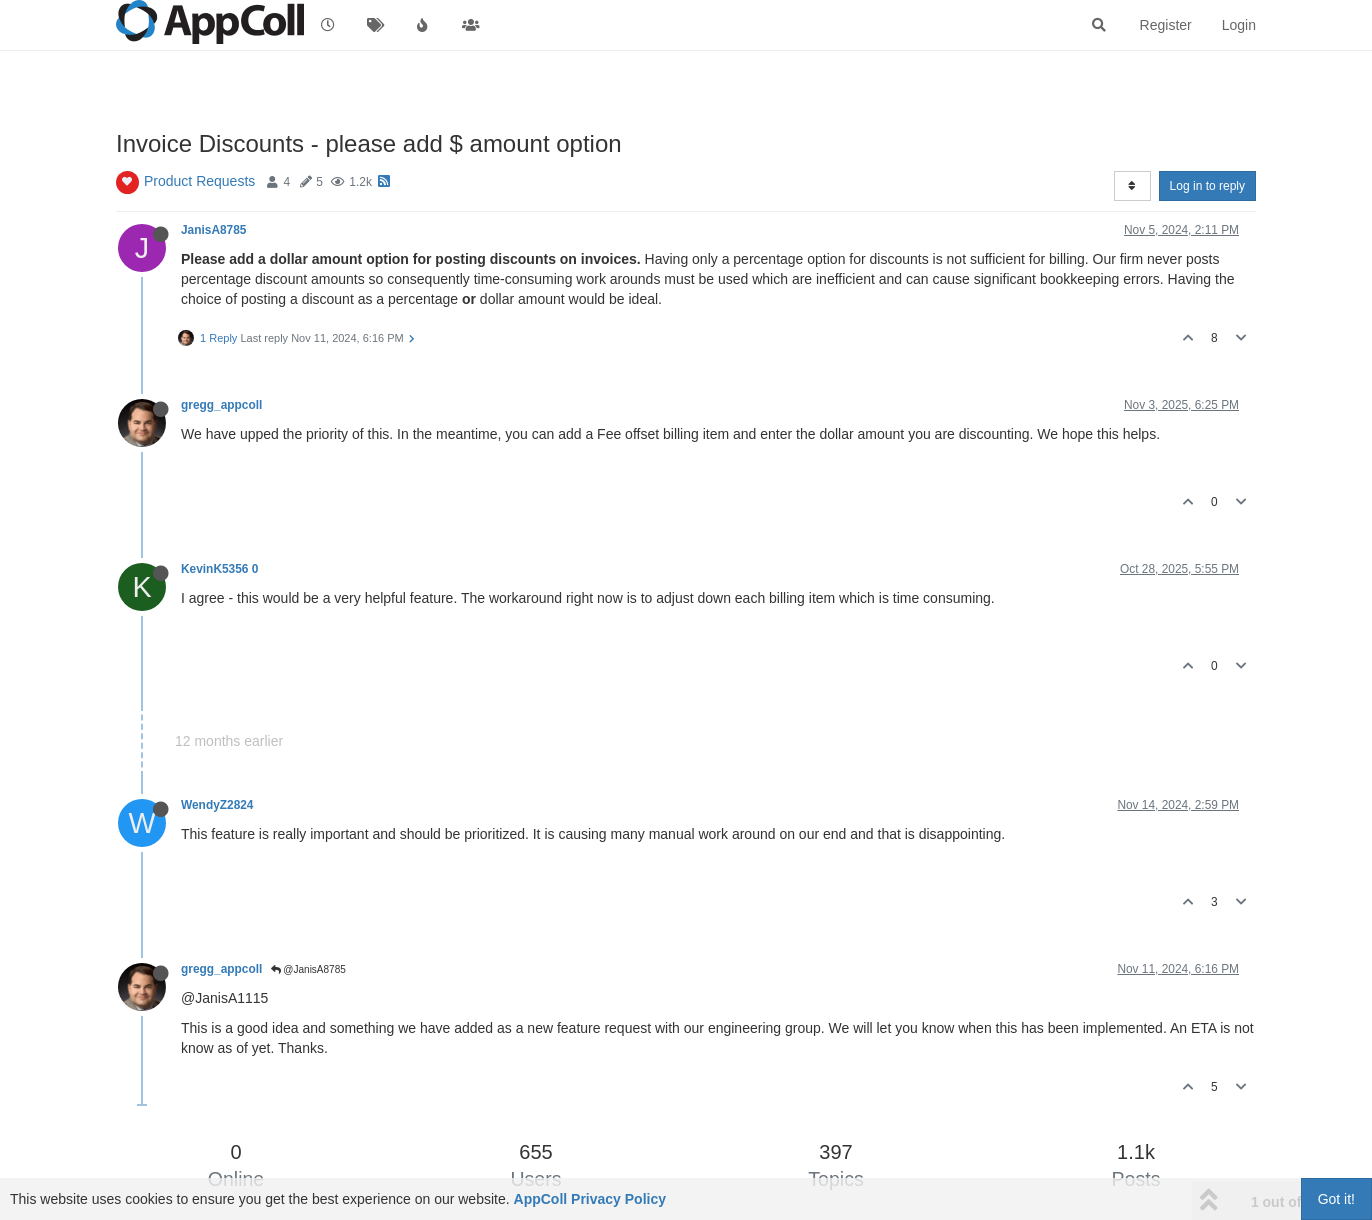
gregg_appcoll (221, 405)
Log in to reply (1207, 186)
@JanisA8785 (308, 969)
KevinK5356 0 (219, 569)
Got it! (1336, 1199)
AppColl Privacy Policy (590, 1199)
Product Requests (199, 181)
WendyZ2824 (217, 805)
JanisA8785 (213, 230)
